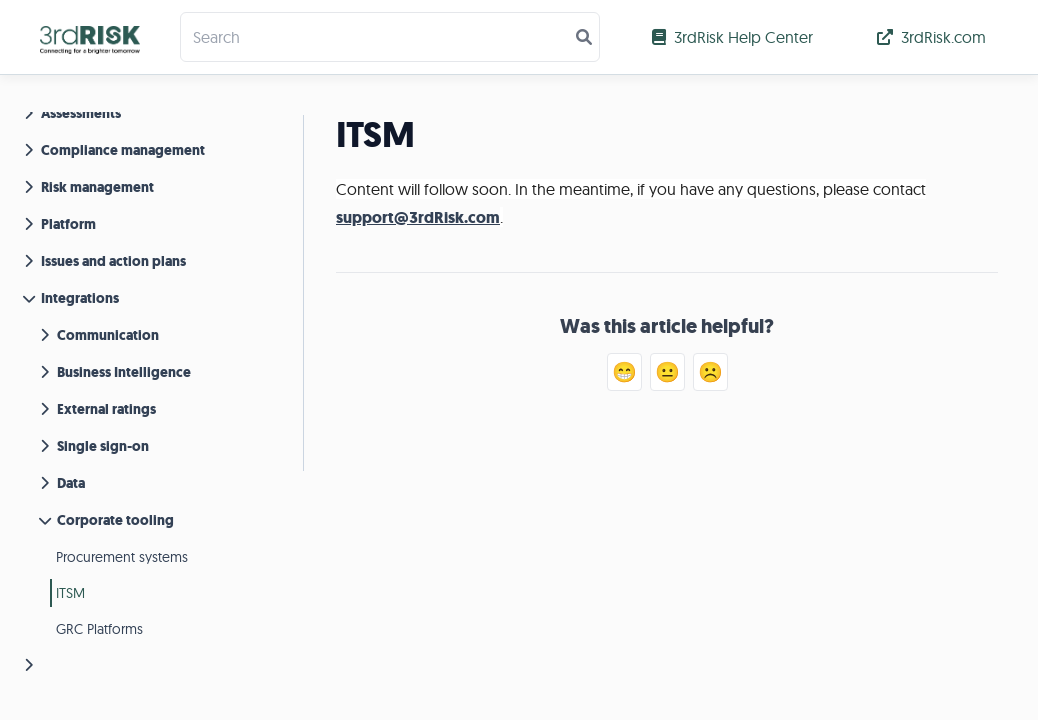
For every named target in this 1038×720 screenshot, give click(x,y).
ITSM (70, 593)
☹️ (710, 371)
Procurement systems (122, 557)
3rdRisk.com (931, 37)
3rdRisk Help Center (732, 37)
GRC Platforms (99, 629)
